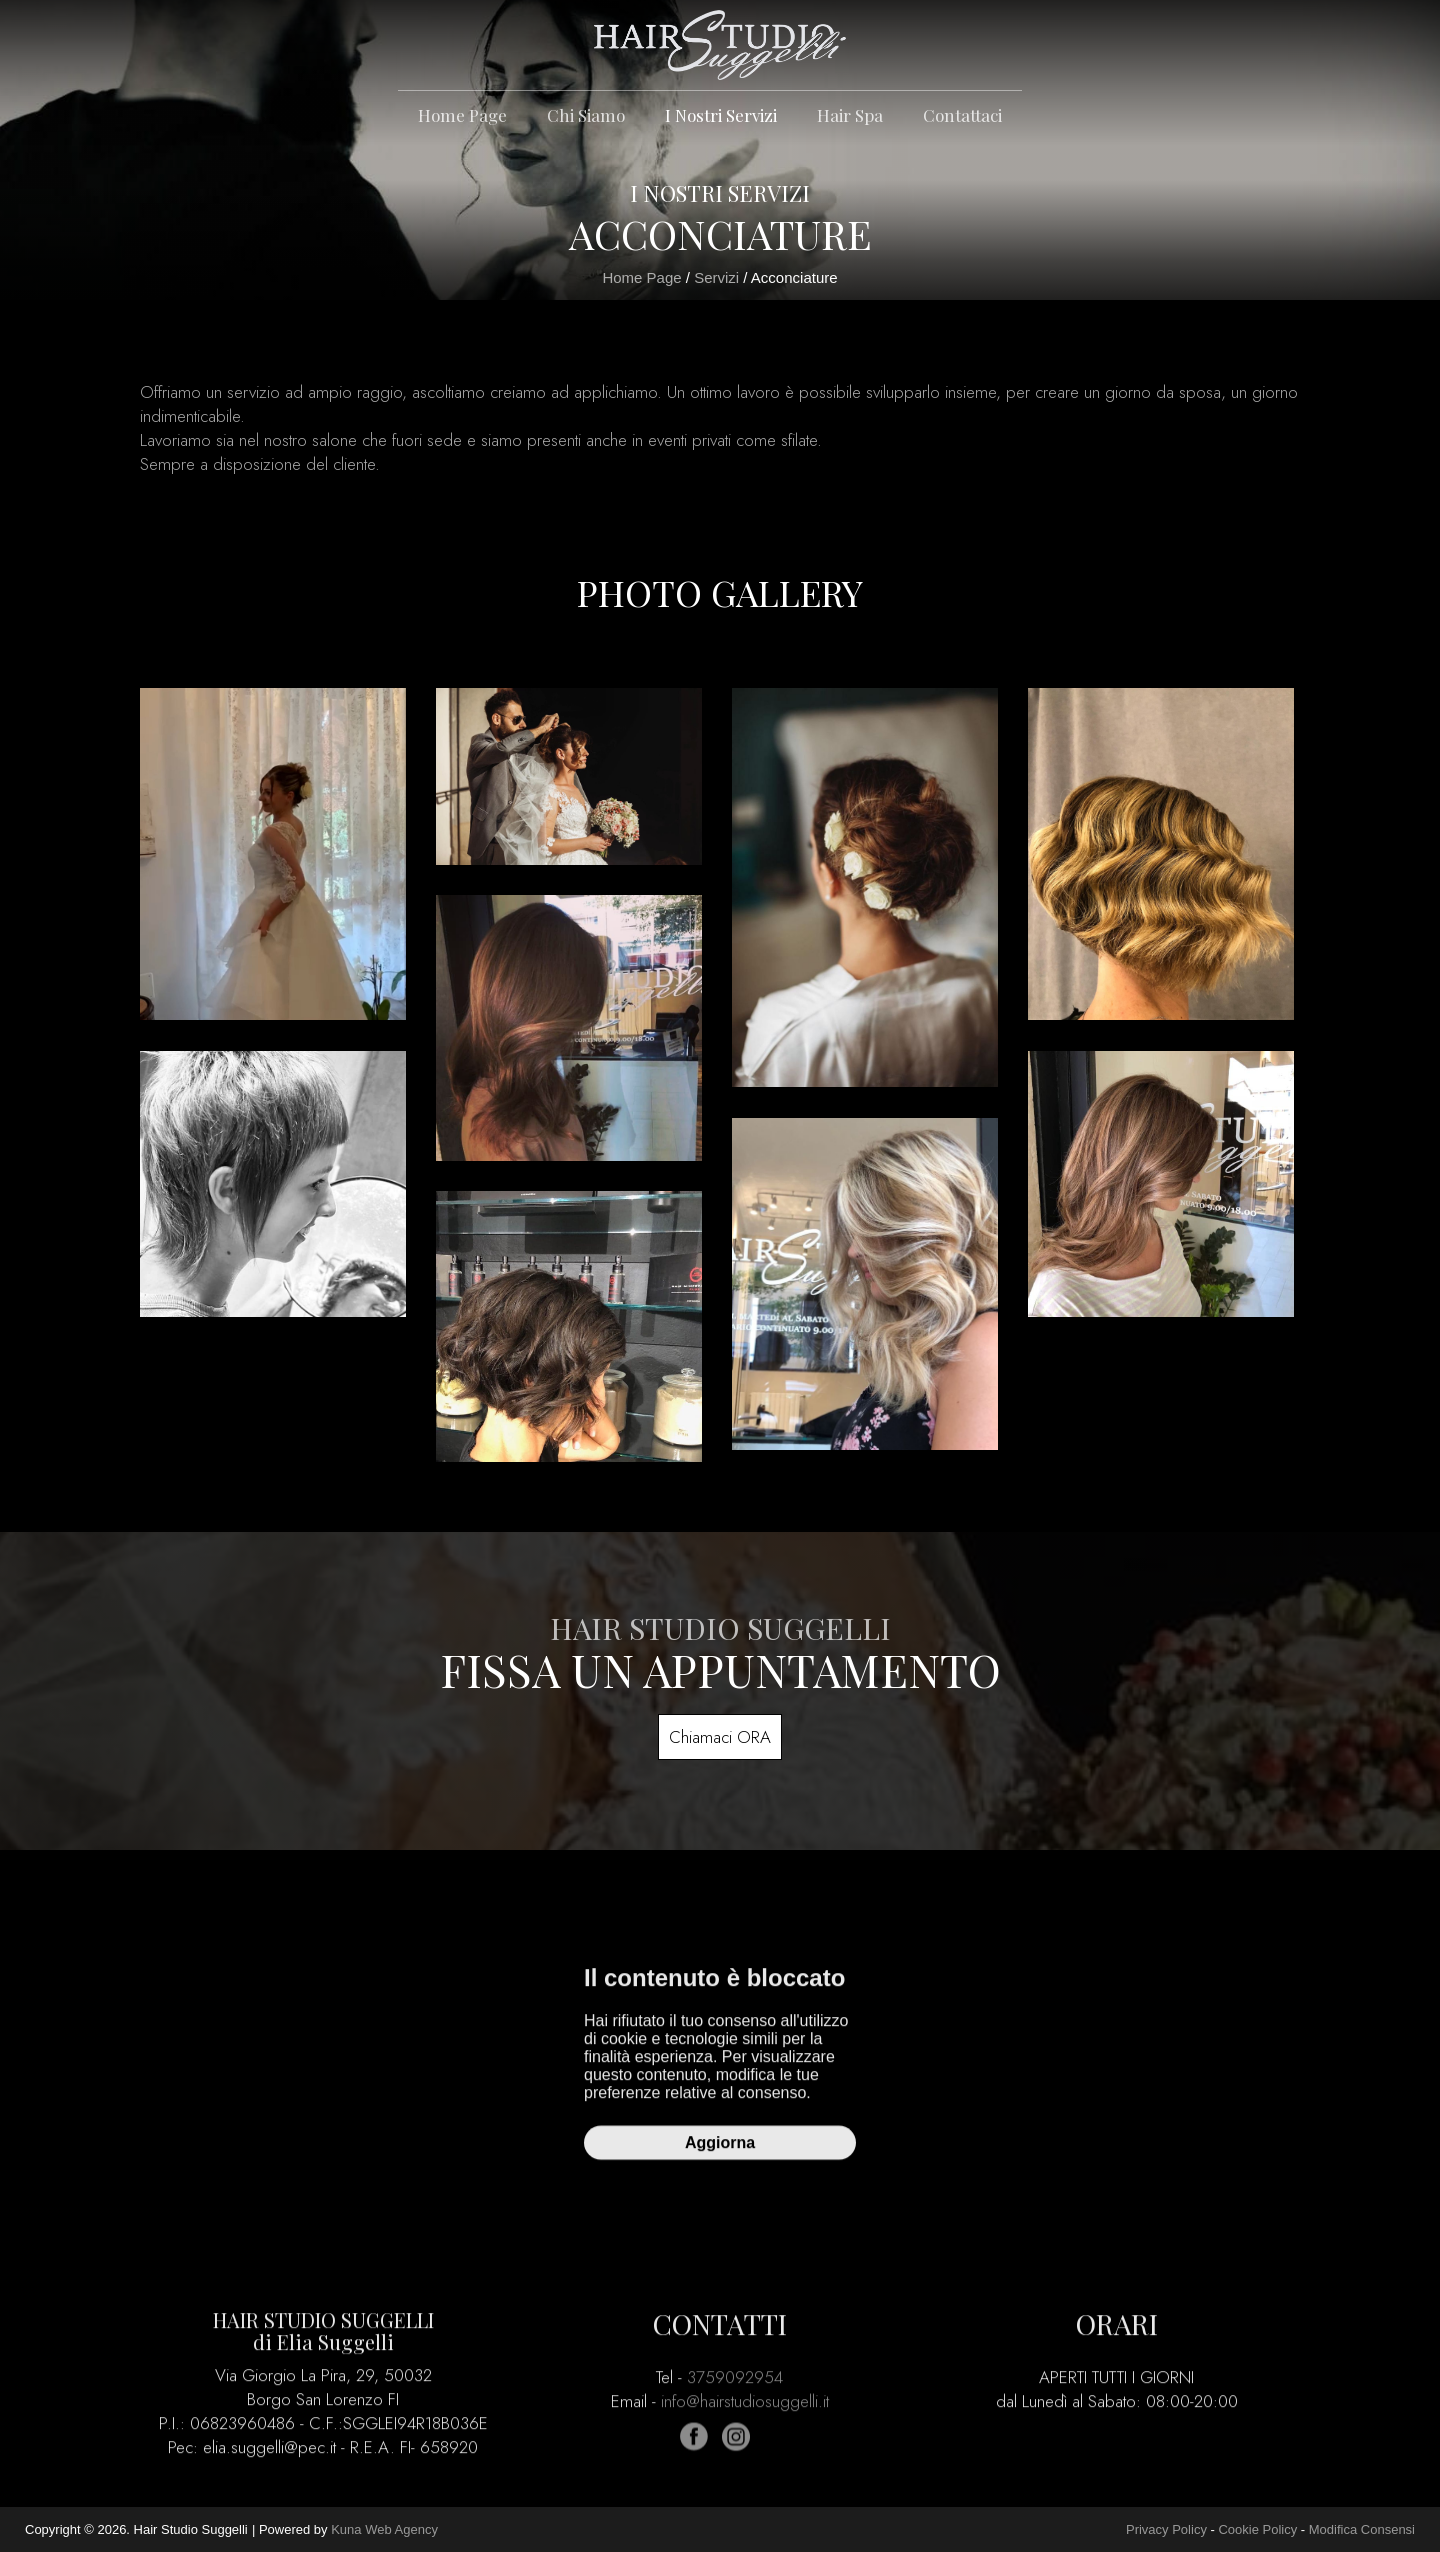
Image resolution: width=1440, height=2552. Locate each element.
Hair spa (850, 115)
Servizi (716, 277)
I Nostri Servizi (721, 115)
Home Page (462, 115)
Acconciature (794, 277)
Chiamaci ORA (720, 1737)
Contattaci (962, 115)
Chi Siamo (586, 115)
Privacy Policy (1166, 2529)
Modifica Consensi (1362, 2529)
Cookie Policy (1257, 2529)
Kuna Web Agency (384, 2529)
